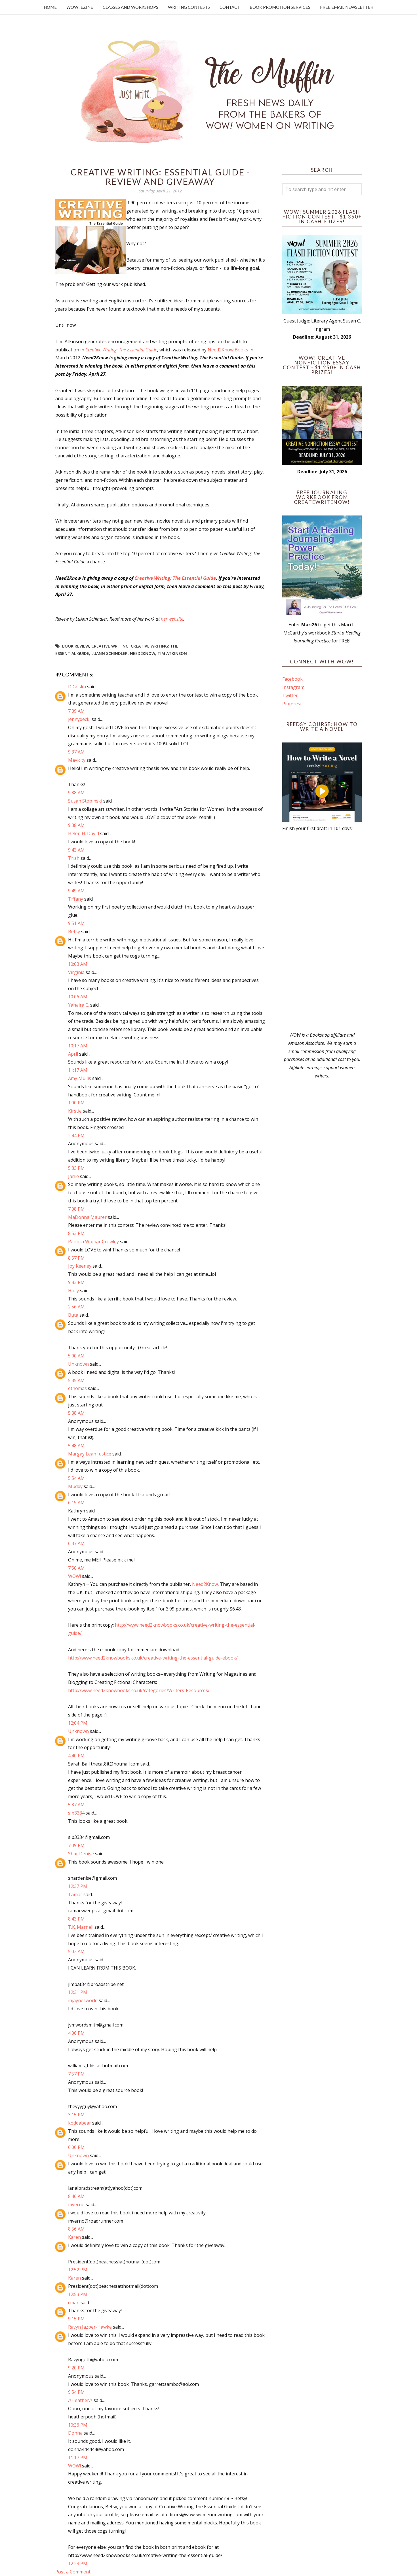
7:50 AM (76, 1568)
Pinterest (292, 704)
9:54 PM (76, 2392)
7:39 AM (76, 711)
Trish (73, 858)
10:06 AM (77, 997)
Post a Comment (72, 2572)
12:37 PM (77, 1886)
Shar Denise (81, 1854)
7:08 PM (76, 1209)
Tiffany (75, 899)
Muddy (75, 1486)
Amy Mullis (79, 1078)
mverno (76, 2204)
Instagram (293, 687)
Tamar (75, 1894)
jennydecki (79, 719)
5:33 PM (76, 1168)
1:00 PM (76, 1103)
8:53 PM (76, 1233)
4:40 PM (76, 1755)
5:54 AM (76, 1478)
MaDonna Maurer (87, 1217)
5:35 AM (76, 1380)
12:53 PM (77, 2294)
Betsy (74, 931)
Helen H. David (83, 833)
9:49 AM (76, 891)
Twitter (290, 695)
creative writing (110, 646)
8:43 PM (76, 1919)
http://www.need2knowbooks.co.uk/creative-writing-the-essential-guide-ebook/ (153, 1658)
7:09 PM (76, 1845)
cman (73, 2302)
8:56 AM (76, 2229)
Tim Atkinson (172, 653)
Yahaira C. (78, 1005)
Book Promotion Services (280, 7)
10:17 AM (77, 1046)
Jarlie (73, 1176)
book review (75, 646)
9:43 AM (76, 850)
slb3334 (76, 1813)
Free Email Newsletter (346, 7)
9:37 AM (76, 752)
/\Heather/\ (80, 2400)
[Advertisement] (322, 932)
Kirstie (75, 1111)
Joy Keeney (79, 1266)
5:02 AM (76, 1951)
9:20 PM (76, 2368)
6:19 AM (76, 1502)
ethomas (77, 1388)
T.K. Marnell (80, 1927)
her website (172, 619)
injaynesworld (83, 2000)
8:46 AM (76, 2196)
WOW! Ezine (79, 7)
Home (50, 7)
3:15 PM (76, 2115)
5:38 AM (76, 1413)
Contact (230, 7)
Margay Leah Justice (89, 1454)
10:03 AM (77, 964)
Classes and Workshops (130, 7)
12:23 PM (77, 2563)
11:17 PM (77, 2457)
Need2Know (205, 1584)
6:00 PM (76, 2147)
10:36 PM (77, 2425)
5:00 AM (76, 1356)
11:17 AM (77, 1070)
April (73, 1054)
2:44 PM (76, 1135)
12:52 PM (77, 2270)
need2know (142, 653)
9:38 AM (76, 793)
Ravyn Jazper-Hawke (90, 2327)
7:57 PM (76, 2074)
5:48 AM (76, 1445)
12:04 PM (77, 1723)
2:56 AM (76, 1307)
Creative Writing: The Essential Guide (121, 350)
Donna (75, 2433)
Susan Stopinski (85, 801)
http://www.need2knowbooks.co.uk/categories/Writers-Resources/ (139, 1690)
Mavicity (76, 760)
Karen (74, 2237)
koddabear (79, 2123)
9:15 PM (76, 2319)
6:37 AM (76, 1543)
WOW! (74, 1576)
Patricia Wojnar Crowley (93, 1241)
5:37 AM (76, 1804)
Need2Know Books (228, 350)
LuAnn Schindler (109, 653)
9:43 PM (76, 1282)
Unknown (78, 1364)
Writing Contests (189, 7)
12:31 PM (77, 1992)
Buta (73, 1315)
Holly (73, 1290)
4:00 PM (76, 2033)
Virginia (76, 972)
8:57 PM (76, 1258)
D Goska (77, 687)
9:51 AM (76, 923)
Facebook (292, 679)
